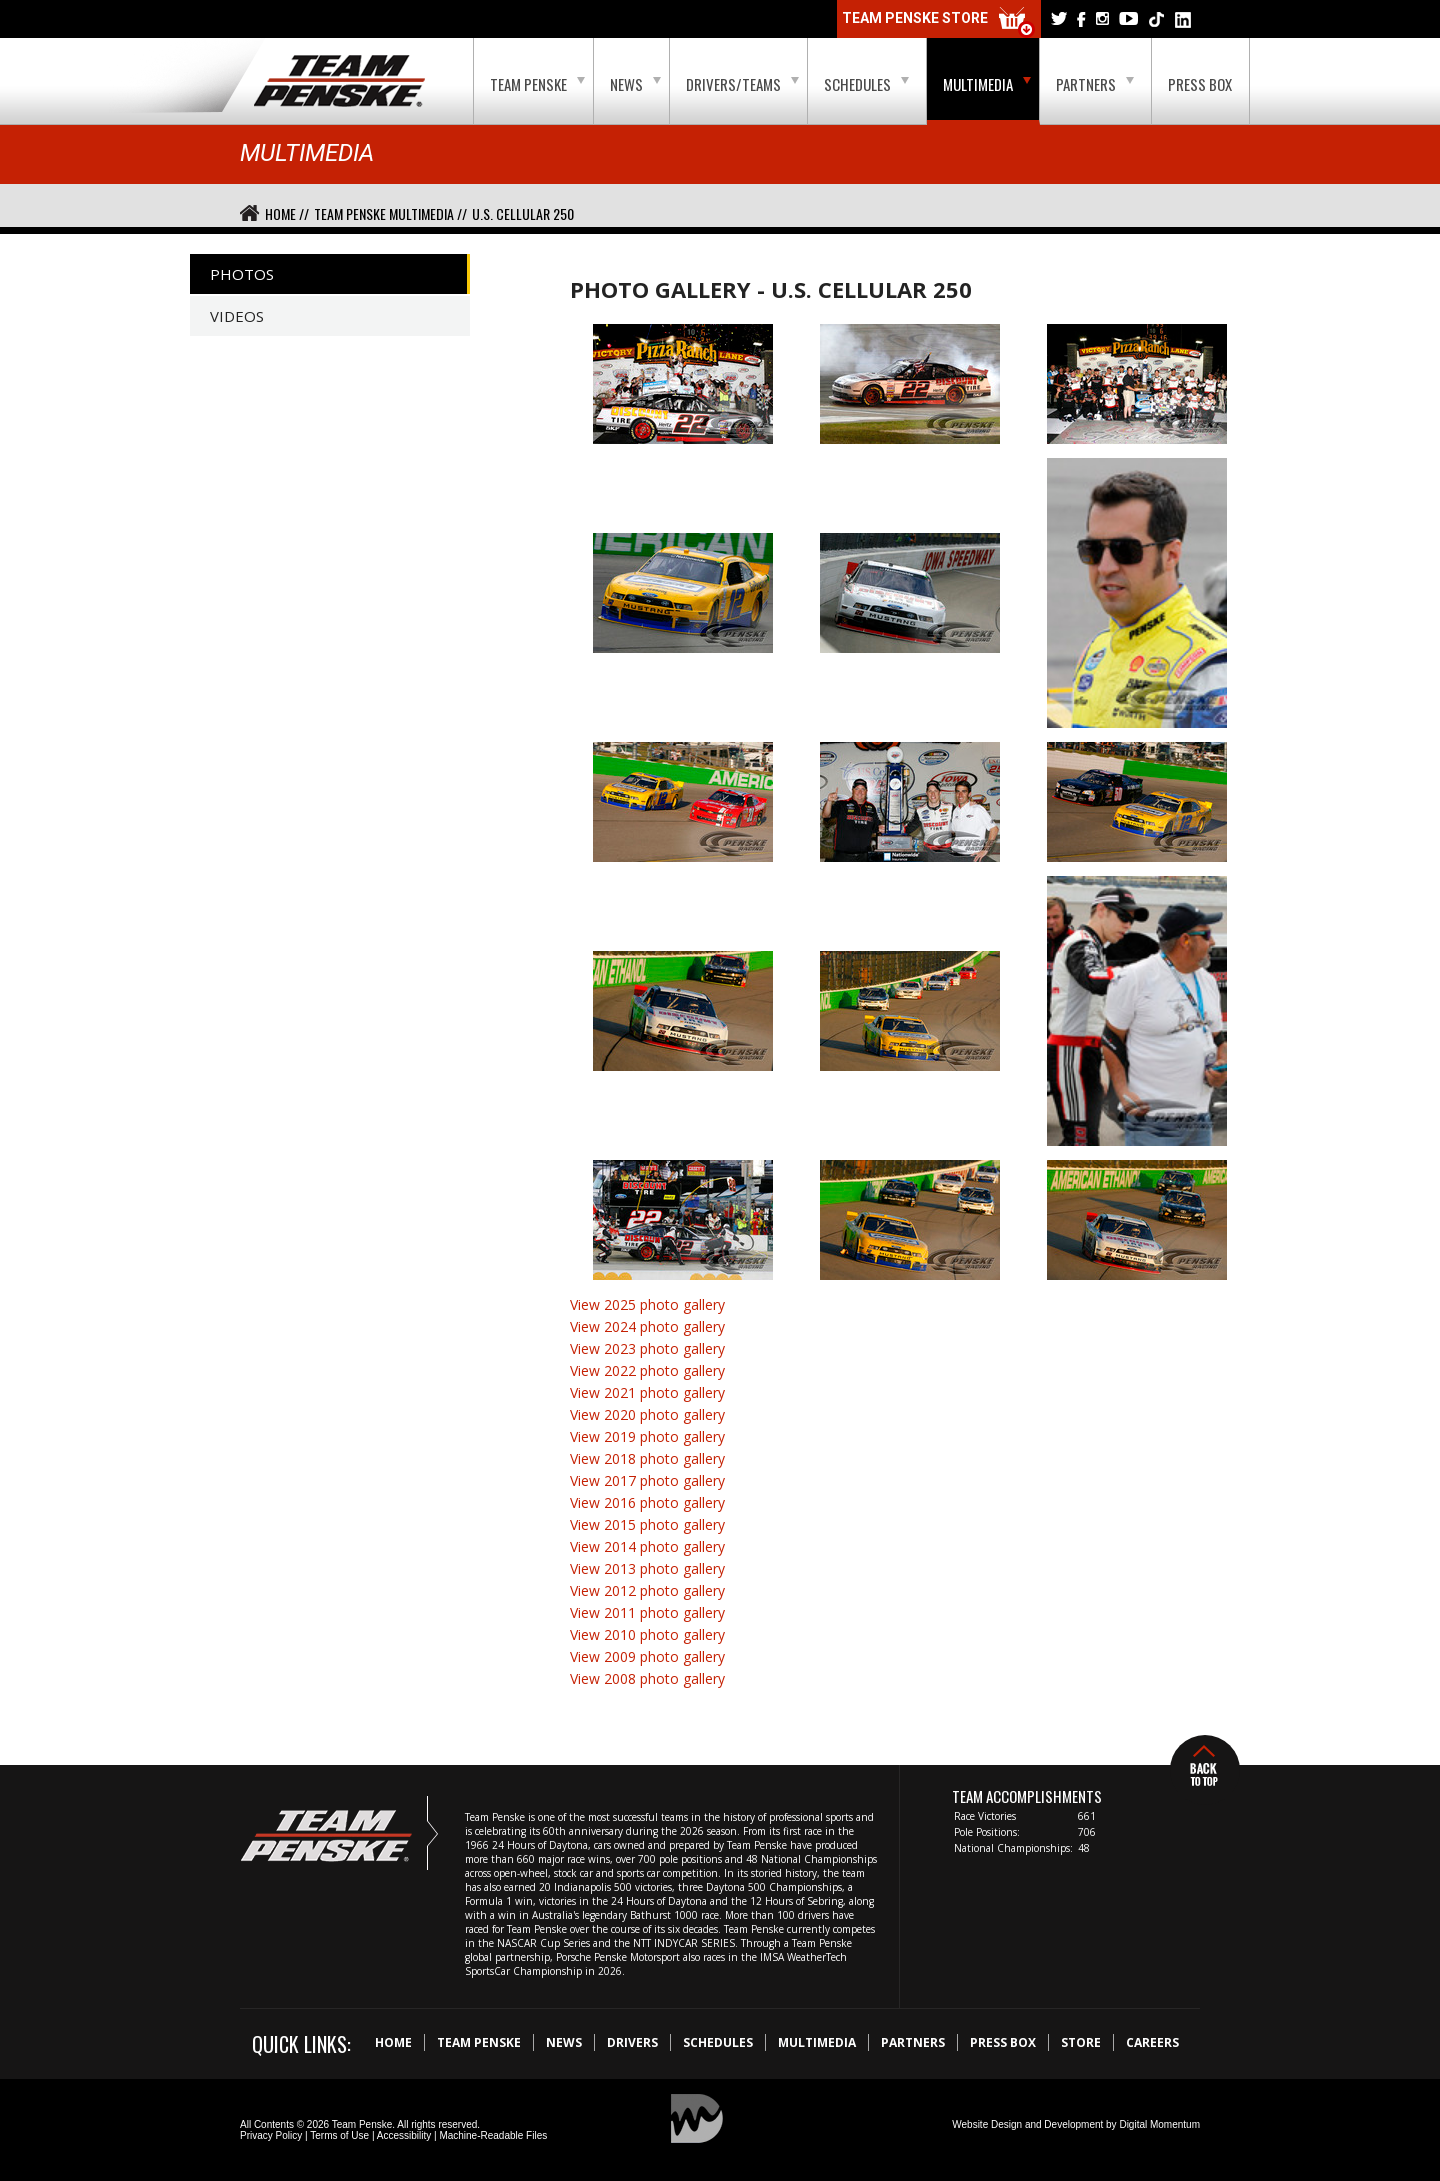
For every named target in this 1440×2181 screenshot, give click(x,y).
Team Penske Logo (339, 82)
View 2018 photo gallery (647, 1458)
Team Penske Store (939, 22)
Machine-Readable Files (493, 2135)
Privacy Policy (271, 2135)
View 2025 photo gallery (647, 1304)
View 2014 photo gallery (647, 1546)
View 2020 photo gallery (647, 1414)
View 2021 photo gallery (647, 1392)
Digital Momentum (1159, 2124)
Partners (1095, 84)
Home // (287, 213)
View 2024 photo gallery (647, 1326)
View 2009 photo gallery (647, 1656)
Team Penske (537, 84)
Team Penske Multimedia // (390, 213)
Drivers (632, 2042)
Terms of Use (339, 2135)
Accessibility (404, 2135)
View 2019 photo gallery (647, 1436)
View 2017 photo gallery (647, 1480)
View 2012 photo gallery (647, 1590)
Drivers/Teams (742, 84)
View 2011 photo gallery (647, 1612)
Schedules (866, 84)
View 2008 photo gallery (647, 1678)
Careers (1152, 2042)
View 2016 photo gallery (647, 1502)
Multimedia (987, 84)
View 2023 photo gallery (647, 1348)
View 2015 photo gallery (647, 1524)
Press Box (1200, 84)
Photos (242, 274)
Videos (237, 316)
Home (393, 2042)
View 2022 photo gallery (647, 1370)
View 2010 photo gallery (647, 1634)
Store (1081, 2042)
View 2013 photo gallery (647, 1568)
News (635, 84)
